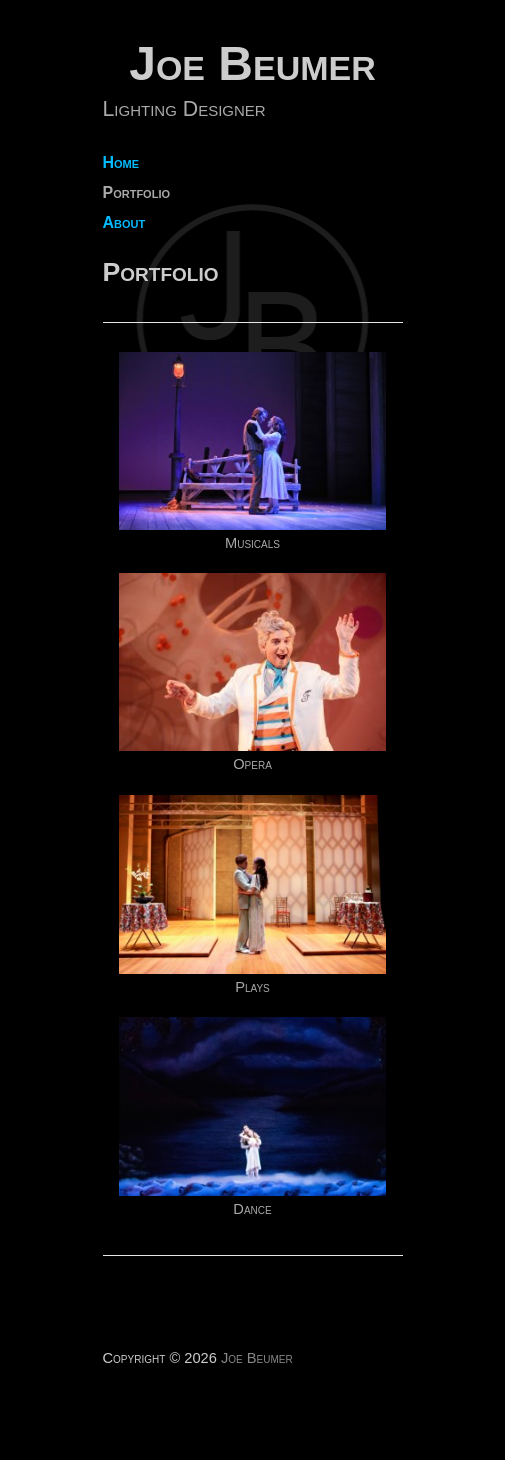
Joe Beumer (252, 63)
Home (121, 163)
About (124, 223)
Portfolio (137, 193)
